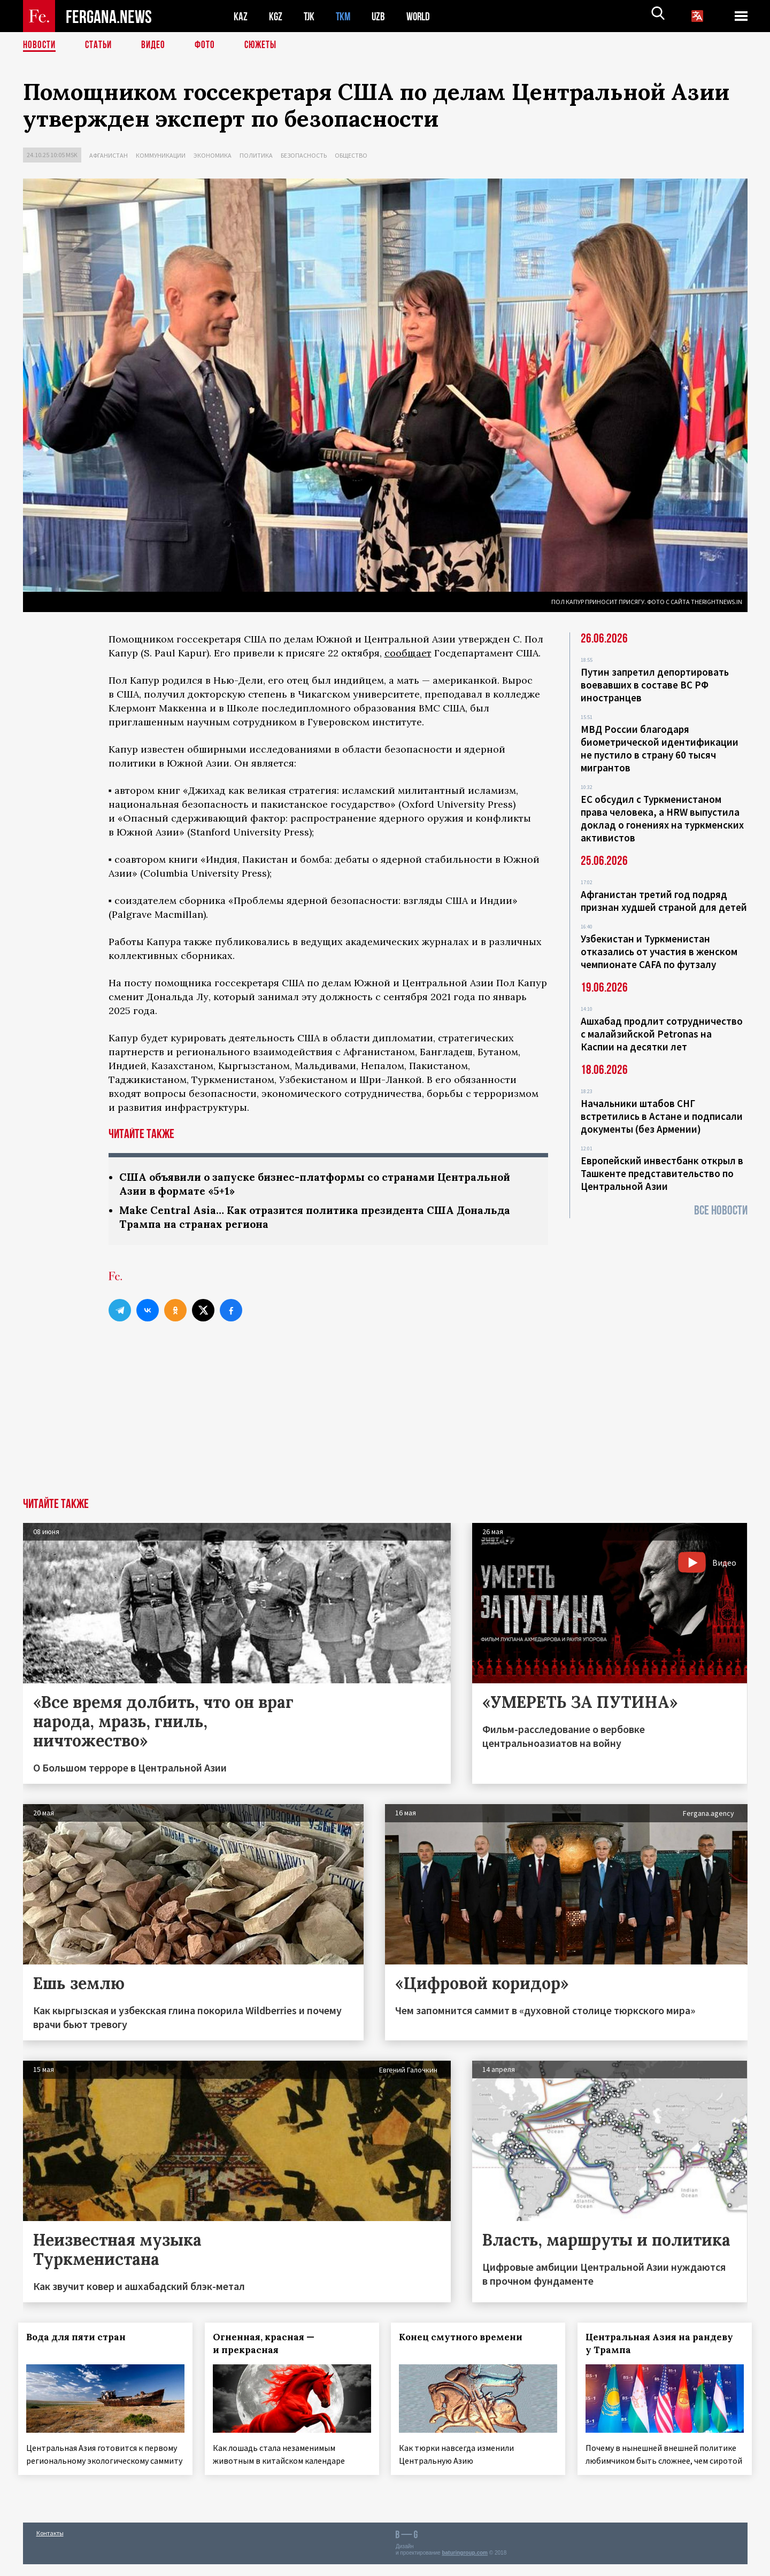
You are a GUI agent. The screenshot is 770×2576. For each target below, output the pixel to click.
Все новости (721, 1210)
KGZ (276, 16)
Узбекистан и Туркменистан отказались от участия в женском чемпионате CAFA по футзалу (659, 951)
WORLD (422, 16)
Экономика (213, 155)
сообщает (408, 653)
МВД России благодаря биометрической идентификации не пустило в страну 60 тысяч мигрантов (659, 748)
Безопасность (304, 155)
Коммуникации (161, 155)
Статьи (101, 45)
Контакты (50, 2545)
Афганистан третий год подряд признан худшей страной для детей (664, 901)
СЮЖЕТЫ (266, 45)
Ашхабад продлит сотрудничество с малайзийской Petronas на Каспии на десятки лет (662, 1034)
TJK (310, 16)
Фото (209, 45)
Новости (40, 45)
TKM (345, 16)
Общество (351, 155)
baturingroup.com (465, 2564)
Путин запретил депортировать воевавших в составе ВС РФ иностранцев (655, 685)
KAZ (241, 16)
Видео (157, 45)
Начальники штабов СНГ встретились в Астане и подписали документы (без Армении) (662, 1116)
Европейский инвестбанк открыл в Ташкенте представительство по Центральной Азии (662, 1173)
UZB (381, 16)
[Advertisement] (385, 1420)
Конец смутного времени (465, 2339)
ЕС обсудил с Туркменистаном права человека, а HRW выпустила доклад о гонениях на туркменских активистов (662, 818)
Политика (256, 155)
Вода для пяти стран (80, 2339)
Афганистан (108, 155)
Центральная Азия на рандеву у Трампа (664, 2345)
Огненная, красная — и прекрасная (268, 2345)
